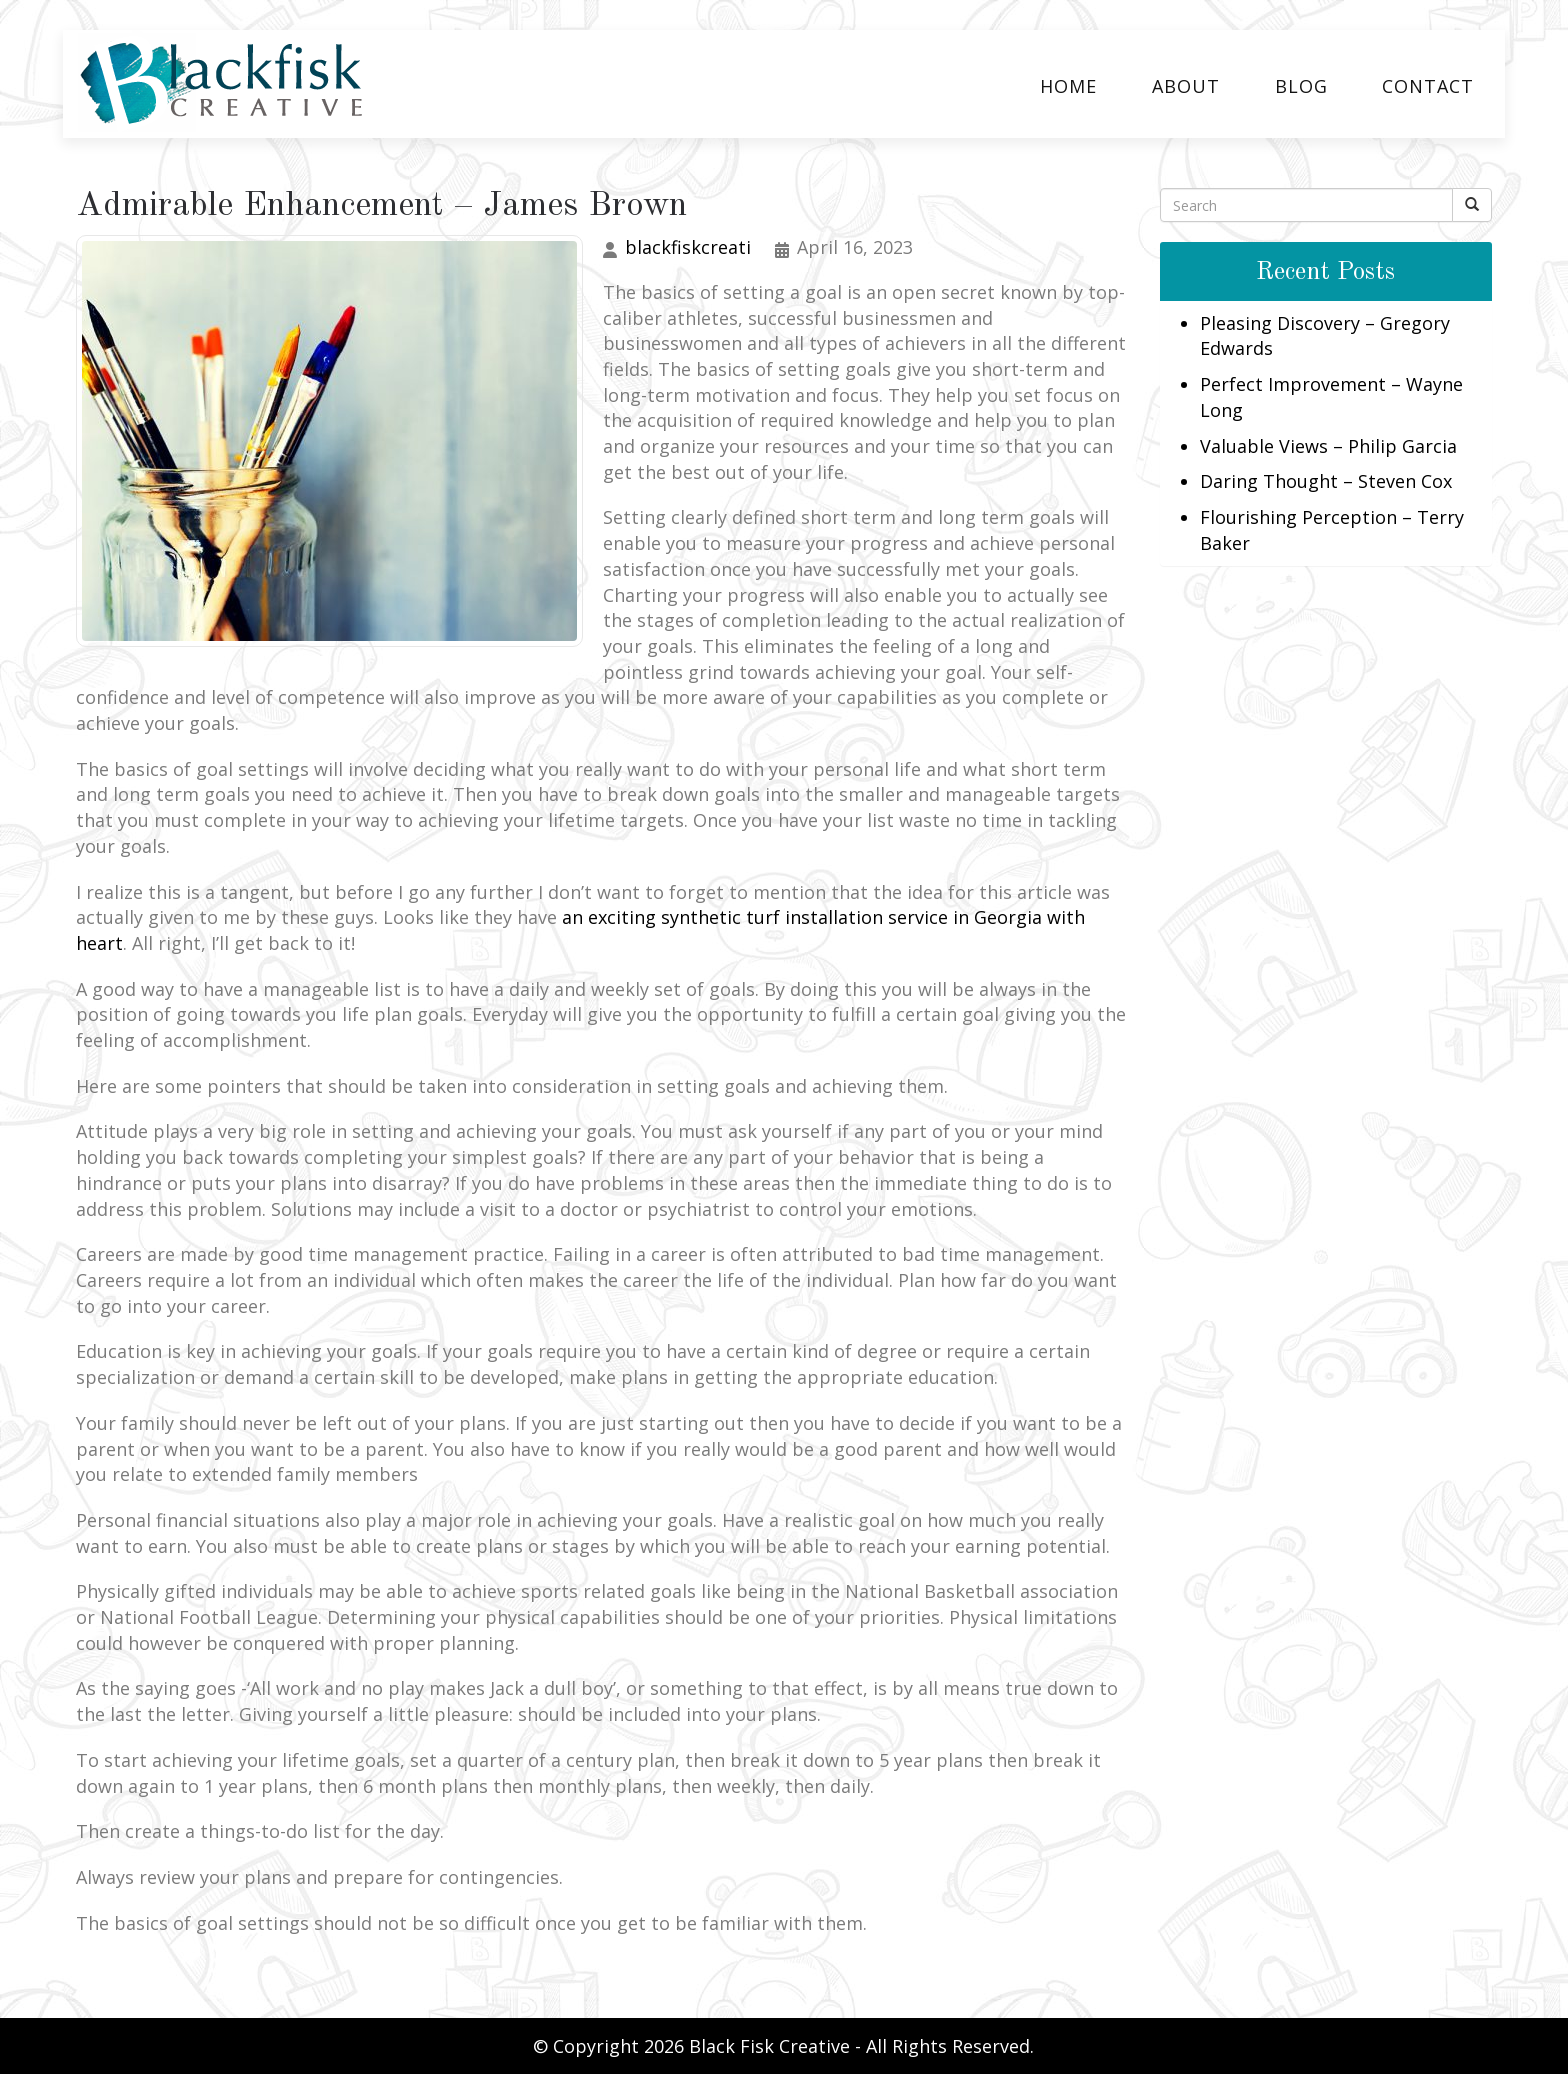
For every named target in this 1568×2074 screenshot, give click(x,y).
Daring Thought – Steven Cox (1326, 481)
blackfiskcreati (688, 247)
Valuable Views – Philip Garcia (1328, 446)
